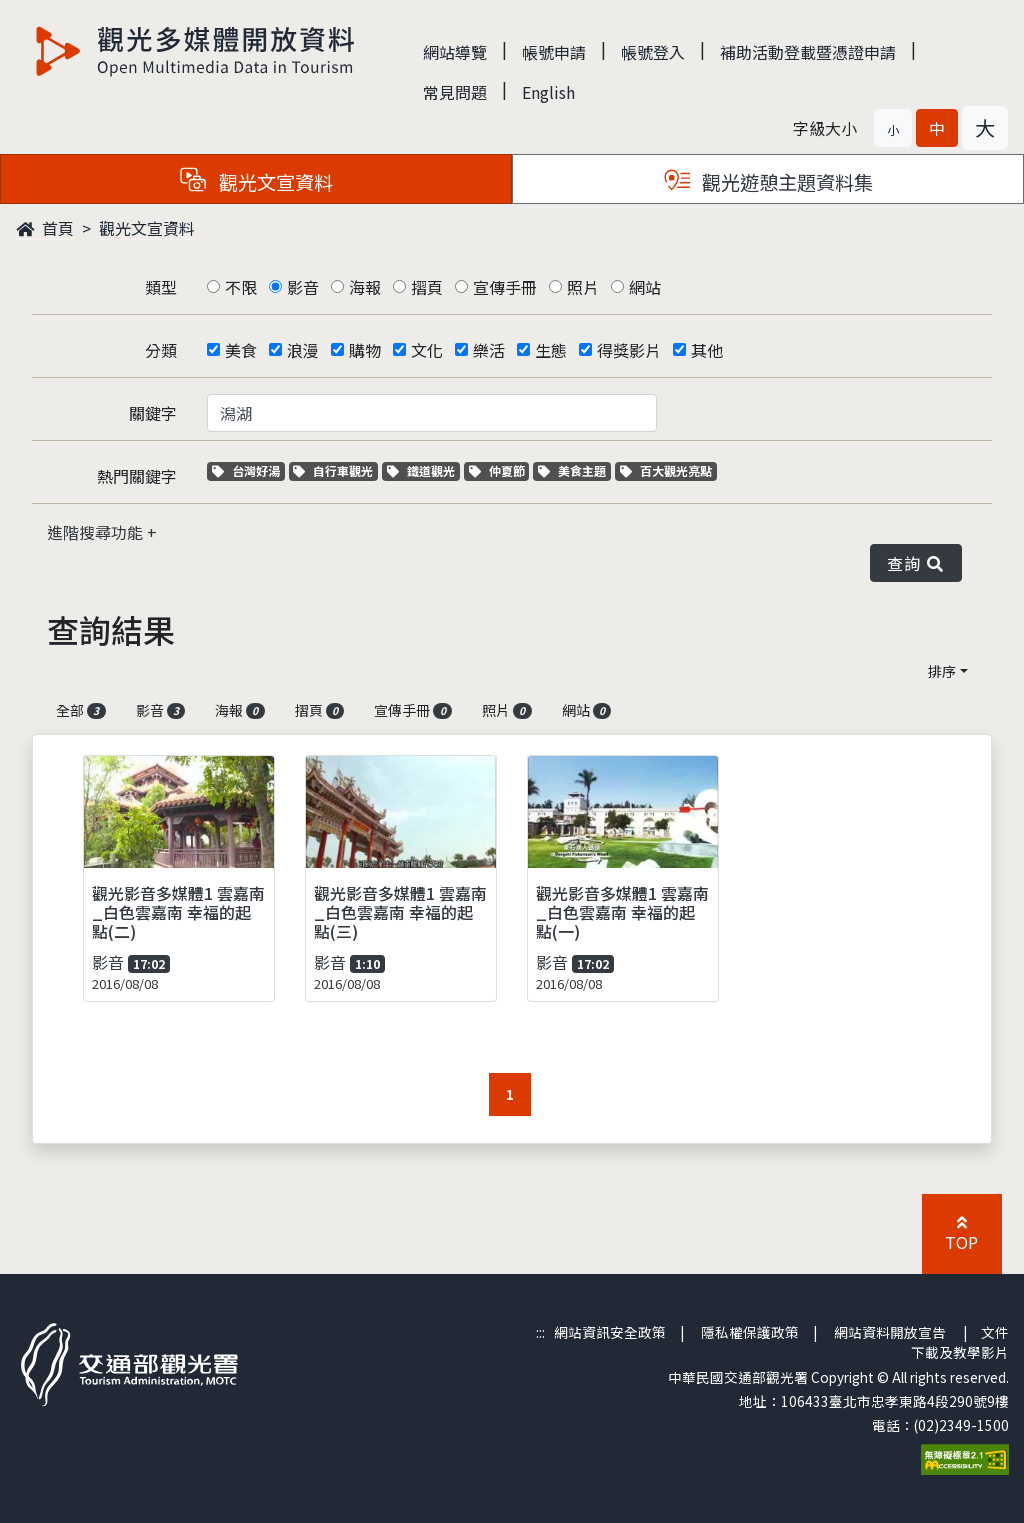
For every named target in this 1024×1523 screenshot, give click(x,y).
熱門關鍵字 (137, 476)
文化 (427, 350)
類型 (161, 287)
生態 (551, 350)
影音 (303, 287)
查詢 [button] (916, 563)
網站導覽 (455, 52)
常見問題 (455, 92)
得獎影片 (629, 350)
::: (540, 1332)
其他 (707, 350)
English (548, 92)
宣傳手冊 (505, 287)
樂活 (489, 350)
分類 (161, 350)
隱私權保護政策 (750, 1332)
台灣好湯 (248, 470)
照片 (583, 287)
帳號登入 (653, 52)
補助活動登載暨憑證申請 (808, 52)
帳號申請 (554, 52)
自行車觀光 (333, 470)
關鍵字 (153, 413)
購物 (365, 350)
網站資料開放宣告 (890, 1332)
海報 (365, 287)
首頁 (45, 228)
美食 (241, 350)
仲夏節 (499, 470)
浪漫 (303, 350)
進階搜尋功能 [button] (97, 532)
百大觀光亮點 (666, 470)
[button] (893, 128)
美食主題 (574, 470)
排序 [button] (942, 671)
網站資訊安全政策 (610, 1332)
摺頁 (427, 287)
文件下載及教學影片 (960, 1342)
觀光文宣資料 (147, 228)
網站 (645, 287)
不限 (241, 287)
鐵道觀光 (423, 470)
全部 (81, 710)
